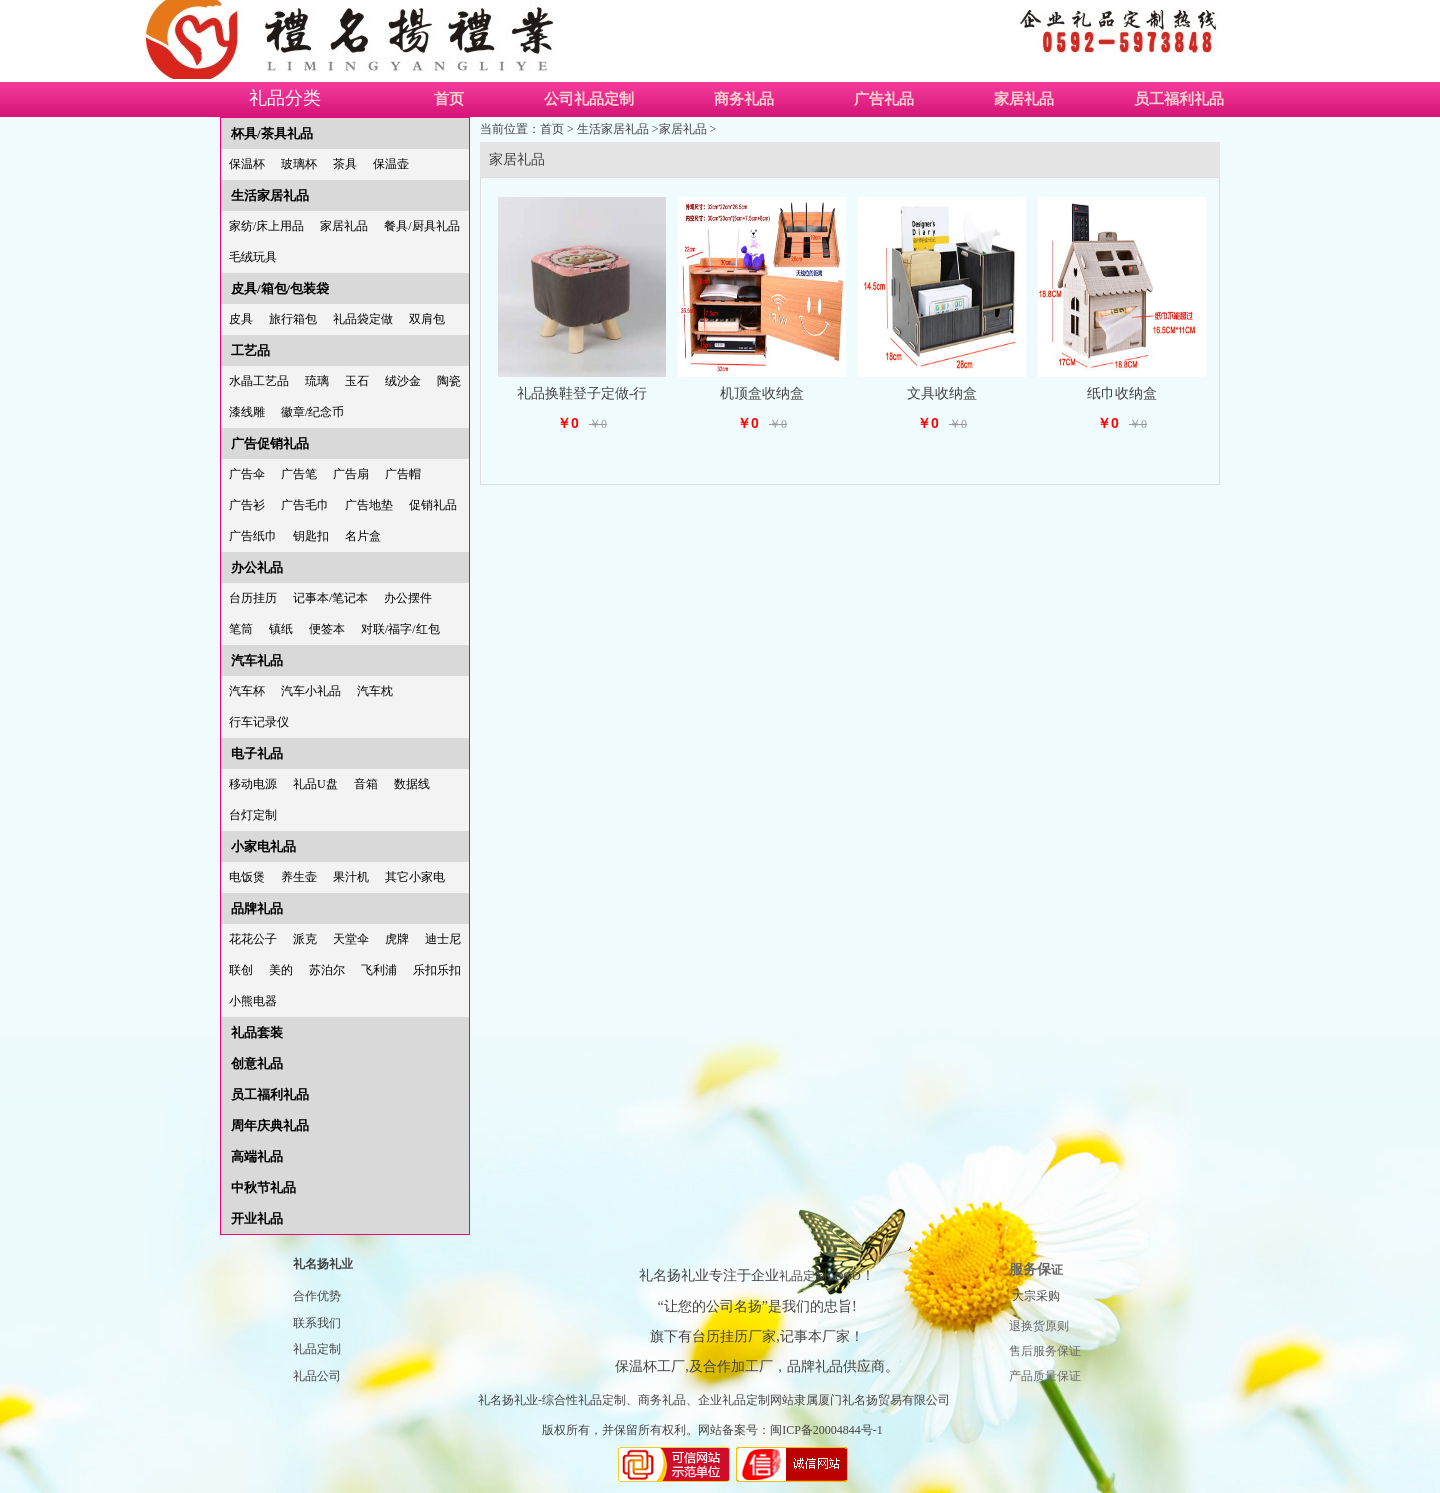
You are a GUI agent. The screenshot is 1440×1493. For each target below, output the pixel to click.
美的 (281, 970)
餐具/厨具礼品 (421, 226)
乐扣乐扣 (437, 970)
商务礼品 (744, 99)
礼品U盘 (315, 784)
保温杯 (247, 164)
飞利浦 (379, 970)
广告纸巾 (253, 536)
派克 (305, 939)
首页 (449, 99)
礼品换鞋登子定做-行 (582, 393)
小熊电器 (253, 1001)
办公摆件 (408, 598)
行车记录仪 (259, 722)
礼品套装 (257, 1032)
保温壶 (391, 164)
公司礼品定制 (589, 99)
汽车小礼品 (311, 691)
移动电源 (253, 784)
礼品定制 (317, 1349)
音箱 (366, 784)
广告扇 (351, 474)
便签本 (327, 629)
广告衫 (247, 505)
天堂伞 (351, 939)
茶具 (345, 164)
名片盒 (363, 536)
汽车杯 (247, 691)
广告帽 (403, 474)
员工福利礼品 (1179, 99)
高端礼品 (257, 1156)
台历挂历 (253, 598)
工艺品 (250, 350)
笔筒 (241, 629)
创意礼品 (257, 1063)
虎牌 (397, 939)
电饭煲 (247, 877)
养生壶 (299, 877)
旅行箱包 (293, 319)
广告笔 (299, 474)
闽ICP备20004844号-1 (826, 1430)
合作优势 (317, 1296)
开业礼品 (257, 1218)
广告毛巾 (305, 505)
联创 (241, 970)
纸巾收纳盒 (1122, 393)
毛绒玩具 (253, 257)
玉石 (357, 381)
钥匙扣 (311, 536)
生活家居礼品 (270, 195)
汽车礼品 (257, 660)
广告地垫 (369, 505)
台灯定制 (253, 815)
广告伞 (247, 474)
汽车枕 (375, 691)
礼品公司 (317, 1376)
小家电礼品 (263, 846)
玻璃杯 (299, 164)
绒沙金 (403, 381)
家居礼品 (1024, 99)
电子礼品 (257, 753)
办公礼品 (257, 567)
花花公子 (253, 939)
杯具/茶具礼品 (272, 133)
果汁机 (351, 877)
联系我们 (317, 1323)
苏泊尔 (327, 970)
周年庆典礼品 (270, 1125)
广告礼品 (884, 99)
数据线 (412, 784)
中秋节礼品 (263, 1187)
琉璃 (317, 381)
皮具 (241, 319)
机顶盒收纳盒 (762, 393)
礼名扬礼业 (323, 1264)
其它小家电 (415, 877)
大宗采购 (1036, 1296)
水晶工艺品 (259, 381)
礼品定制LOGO (819, 1276)
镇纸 (281, 629)
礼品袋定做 (363, 319)
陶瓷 (449, 381)
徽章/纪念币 (312, 412)
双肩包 (427, 319)
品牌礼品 (257, 908)
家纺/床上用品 (266, 226)
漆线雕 (247, 412)
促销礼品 (433, 505)
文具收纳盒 (942, 393)
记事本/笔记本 (330, 598)
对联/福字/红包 (400, 629)
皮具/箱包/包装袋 (280, 288)
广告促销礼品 (270, 443)
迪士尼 (443, 939)
